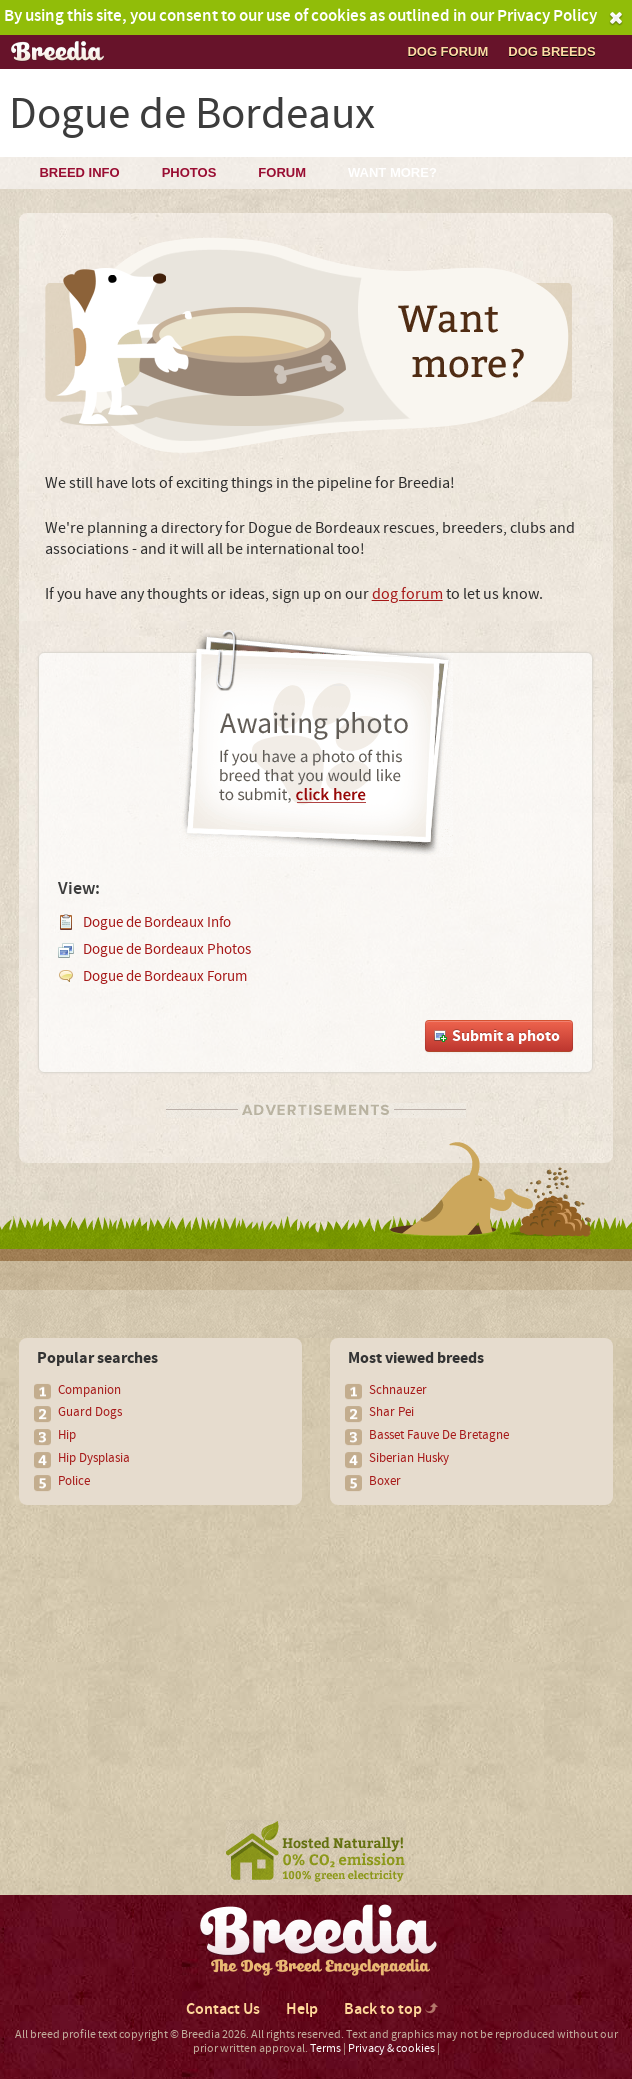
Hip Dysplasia (94, 1458)
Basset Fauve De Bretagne (439, 1435)
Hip (67, 1435)
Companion (89, 1390)
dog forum (407, 594)
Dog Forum (447, 51)
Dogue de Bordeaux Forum (165, 976)
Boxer (385, 1481)
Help (302, 2009)
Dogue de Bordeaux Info (157, 922)
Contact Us (223, 2009)
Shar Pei (391, 1412)
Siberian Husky (409, 1458)
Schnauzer (398, 1390)
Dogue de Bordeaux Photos (167, 949)
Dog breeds (551, 51)
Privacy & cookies (391, 2048)
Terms (325, 2048)
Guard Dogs (90, 1412)
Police (74, 1481)
